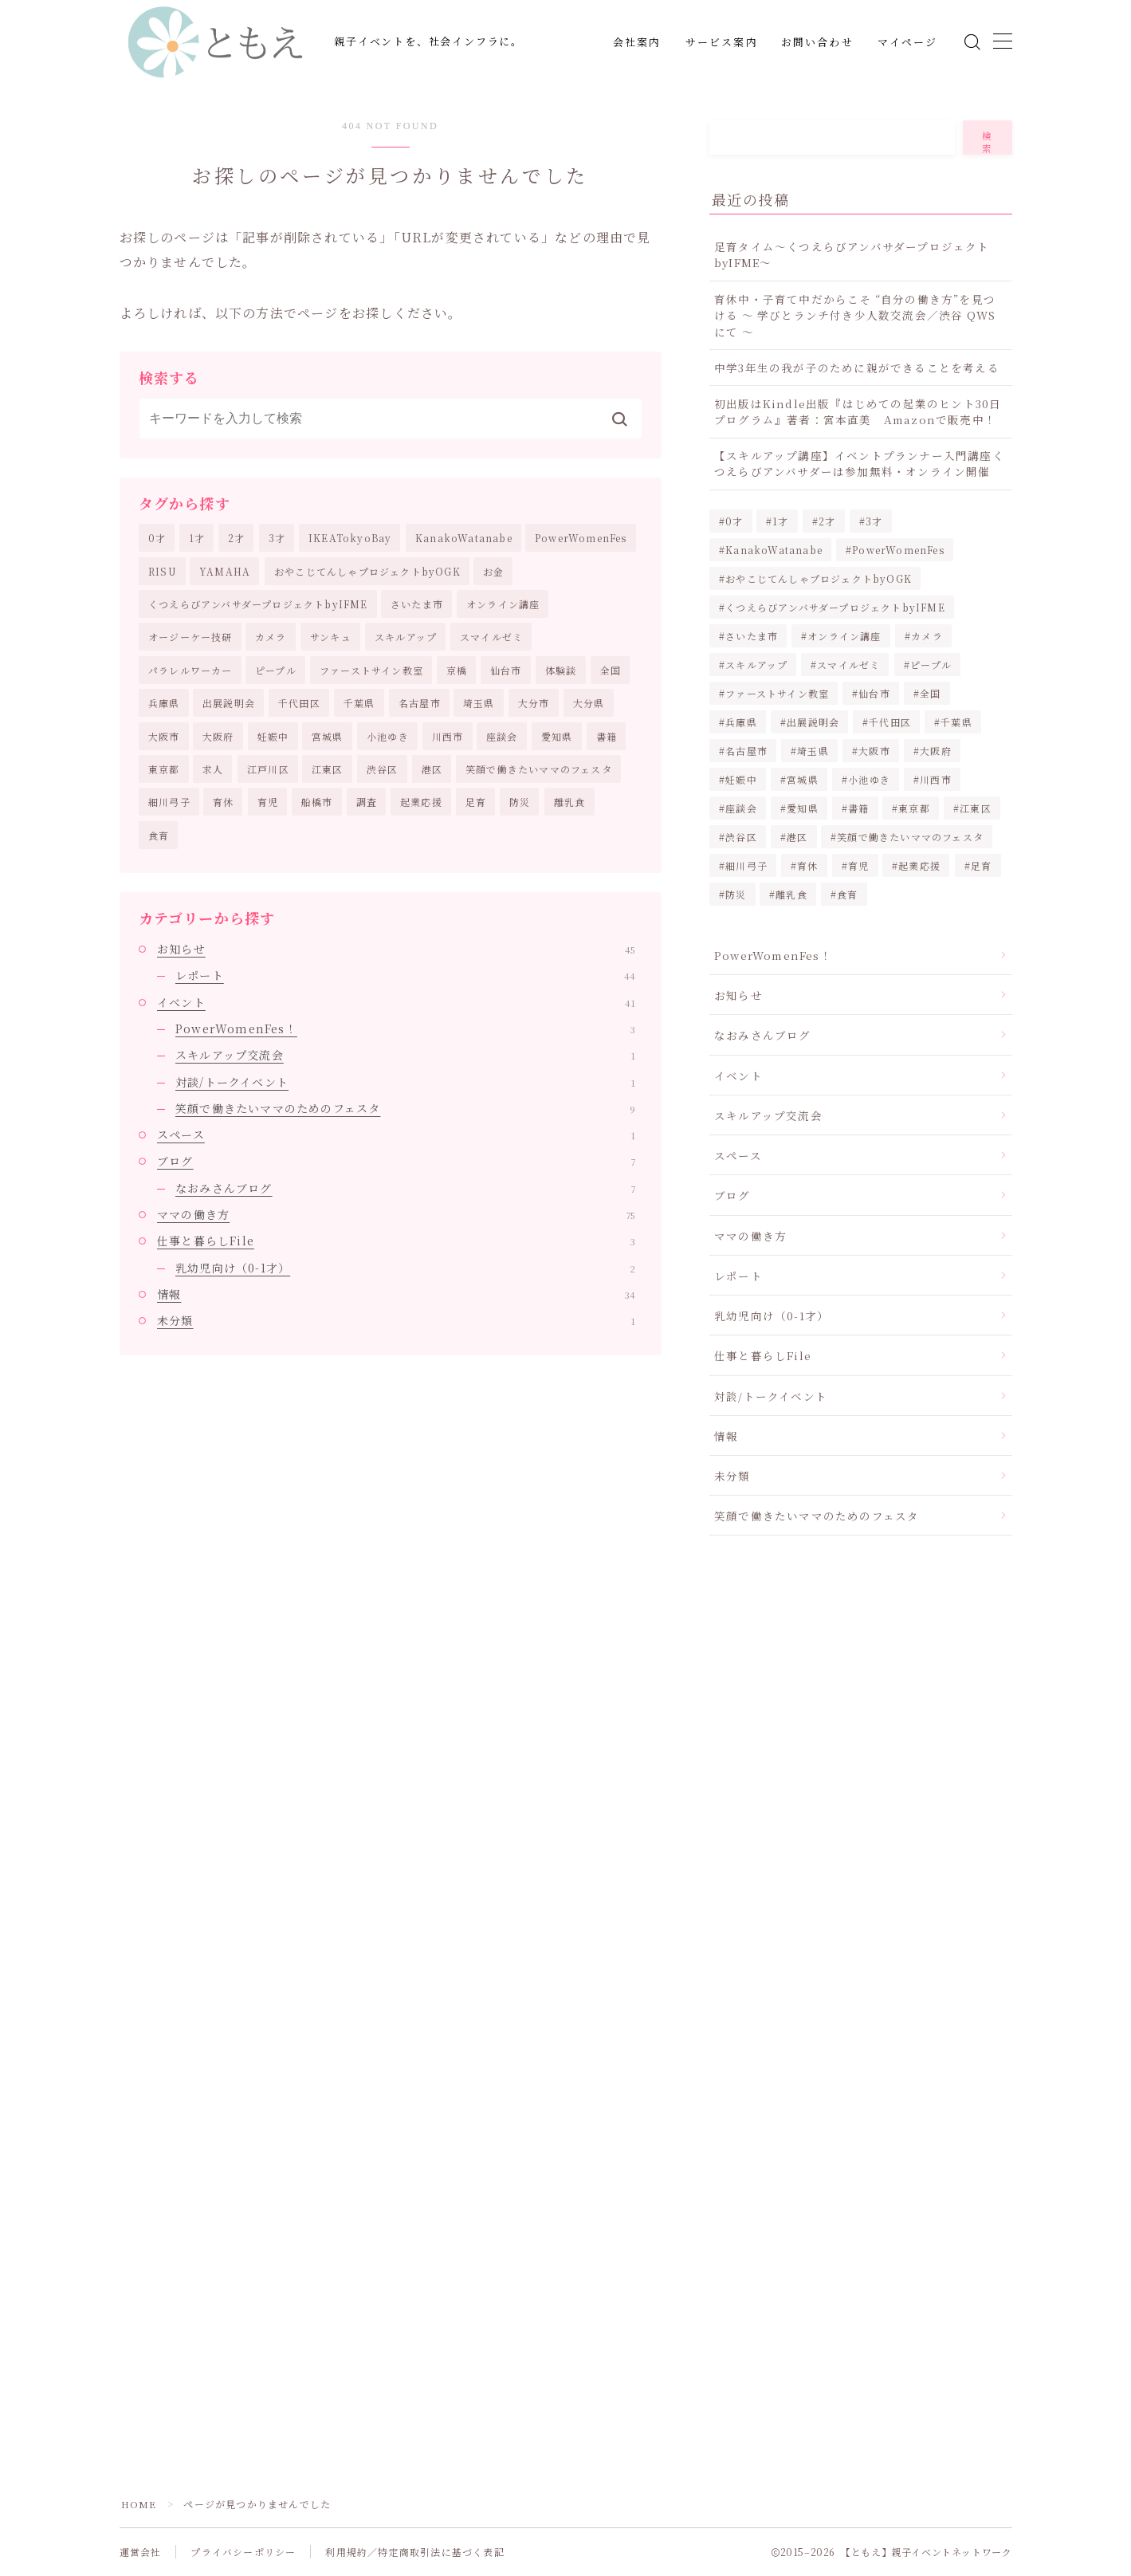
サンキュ (330, 637)
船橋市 (317, 801)
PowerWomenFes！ (405, 1028)
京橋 (456, 670)
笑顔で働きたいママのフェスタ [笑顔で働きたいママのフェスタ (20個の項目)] (911, 837)
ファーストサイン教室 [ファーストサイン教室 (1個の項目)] (777, 693)
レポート (405, 976)
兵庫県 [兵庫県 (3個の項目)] (741, 722)
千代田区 (299, 703)
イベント (396, 1002)
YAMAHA (224, 571)
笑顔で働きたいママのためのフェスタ (405, 1108)
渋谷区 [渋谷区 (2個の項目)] (741, 837)
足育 (475, 801)
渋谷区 (383, 769)
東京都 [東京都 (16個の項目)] (915, 808)
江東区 (328, 769)
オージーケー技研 (190, 637)
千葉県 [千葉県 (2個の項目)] (956, 722)
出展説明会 (228, 703)
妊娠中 (273, 736)
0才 (157, 538)
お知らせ (396, 949)
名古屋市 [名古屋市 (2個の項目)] (746, 750)
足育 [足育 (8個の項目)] (981, 865)
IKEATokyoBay (349, 538)
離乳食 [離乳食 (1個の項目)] (792, 894)
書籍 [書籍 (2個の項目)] (858, 808)
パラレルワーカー (190, 670)
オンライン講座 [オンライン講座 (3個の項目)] (844, 636)
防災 (519, 801)
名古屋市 (420, 703)
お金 (493, 571)
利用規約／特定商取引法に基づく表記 (414, 2552)
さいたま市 (417, 604)
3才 (277, 538)
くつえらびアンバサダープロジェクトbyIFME (258, 604)
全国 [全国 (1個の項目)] (930, 693)
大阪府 (218, 736)
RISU (162, 571)
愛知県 (557, 736)
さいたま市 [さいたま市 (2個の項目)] (751, 636)
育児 (267, 801)
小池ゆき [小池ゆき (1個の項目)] (869, 779)
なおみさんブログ (405, 1188)
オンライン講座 (503, 604)
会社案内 (637, 43)
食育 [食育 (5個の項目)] (848, 894)
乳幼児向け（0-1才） (405, 1268)
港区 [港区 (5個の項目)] (797, 837)
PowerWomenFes (581, 538)
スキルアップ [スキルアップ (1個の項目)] (756, 664)
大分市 (534, 703)
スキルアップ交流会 (405, 1056)
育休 (223, 801)
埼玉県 (479, 703)
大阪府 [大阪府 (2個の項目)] (936, 750)
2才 (236, 538)
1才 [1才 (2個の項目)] (781, 521)
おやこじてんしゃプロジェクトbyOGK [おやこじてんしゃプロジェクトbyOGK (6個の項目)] (818, 578)
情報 (396, 1294)
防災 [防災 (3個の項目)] (735, 894)
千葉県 (359, 703)
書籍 (606, 736)
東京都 (164, 769)
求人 (212, 769)
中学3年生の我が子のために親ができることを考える (856, 368)
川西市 (448, 736)
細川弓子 (169, 801)
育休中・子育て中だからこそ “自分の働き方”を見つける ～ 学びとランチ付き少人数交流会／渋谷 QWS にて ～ (855, 315)
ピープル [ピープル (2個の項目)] (931, 664)
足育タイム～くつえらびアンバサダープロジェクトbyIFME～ (852, 254)
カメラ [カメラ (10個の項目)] (927, 636)
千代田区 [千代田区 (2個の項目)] (890, 722)
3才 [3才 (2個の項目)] (874, 521)
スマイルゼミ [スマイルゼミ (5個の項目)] (848, 664)
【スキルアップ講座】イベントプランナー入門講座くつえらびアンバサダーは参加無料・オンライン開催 (859, 463)
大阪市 (164, 736)
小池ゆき (388, 736)
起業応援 (421, 801)
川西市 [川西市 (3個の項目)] (936, 779)
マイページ (908, 43)
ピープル (275, 670)
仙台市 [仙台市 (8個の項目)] (874, 693)
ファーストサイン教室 (371, 670)
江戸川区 (268, 769)
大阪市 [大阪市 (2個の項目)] (874, 750)
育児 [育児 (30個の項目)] (858, 865)
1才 (197, 538)
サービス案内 (721, 43)
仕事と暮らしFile (396, 1241)
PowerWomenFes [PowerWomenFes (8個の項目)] (898, 549)
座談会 (502, 736)
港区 (432, 769)
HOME (139, 2504)
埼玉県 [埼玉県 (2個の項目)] (813, 750)
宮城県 (328, 736)
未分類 (396, 1321)
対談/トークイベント (405, 1082)
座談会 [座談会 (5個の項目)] (741, 808)
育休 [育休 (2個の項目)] (807, 865)
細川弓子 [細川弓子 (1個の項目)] (746, 865)
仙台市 (506, 670)
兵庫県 (164, 703)
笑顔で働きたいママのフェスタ (538, 769)
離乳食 (570, 801)
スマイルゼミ (491, 637)
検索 (987, 142)
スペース (396, 1134)
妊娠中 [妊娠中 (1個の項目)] (741, 779)
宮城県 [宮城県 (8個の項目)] (803, 779)
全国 (610, 670)
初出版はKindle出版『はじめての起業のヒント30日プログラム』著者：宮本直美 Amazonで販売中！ (857, 411)
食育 (158, 835)
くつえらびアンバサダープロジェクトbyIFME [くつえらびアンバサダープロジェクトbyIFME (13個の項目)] (835, 607)
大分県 (589, 703)
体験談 (561, 670)
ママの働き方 (396, 1214)
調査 (366, 801)
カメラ (271, 637)
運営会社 (141, 2552)
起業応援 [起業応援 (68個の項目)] (920, 865)
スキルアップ (406, 637)
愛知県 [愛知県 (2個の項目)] (803, 808)
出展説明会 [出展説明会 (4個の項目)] (813, 722)
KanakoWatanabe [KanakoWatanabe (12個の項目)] (774, 549)
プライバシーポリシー (243, 2552)
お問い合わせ (817, 43)
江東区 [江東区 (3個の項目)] (976, 808)
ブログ (396, 1162)
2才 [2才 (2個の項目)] (827, 521)
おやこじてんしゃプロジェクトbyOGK (367, 571)
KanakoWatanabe (463, 538)
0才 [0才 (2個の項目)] (734, 521)
